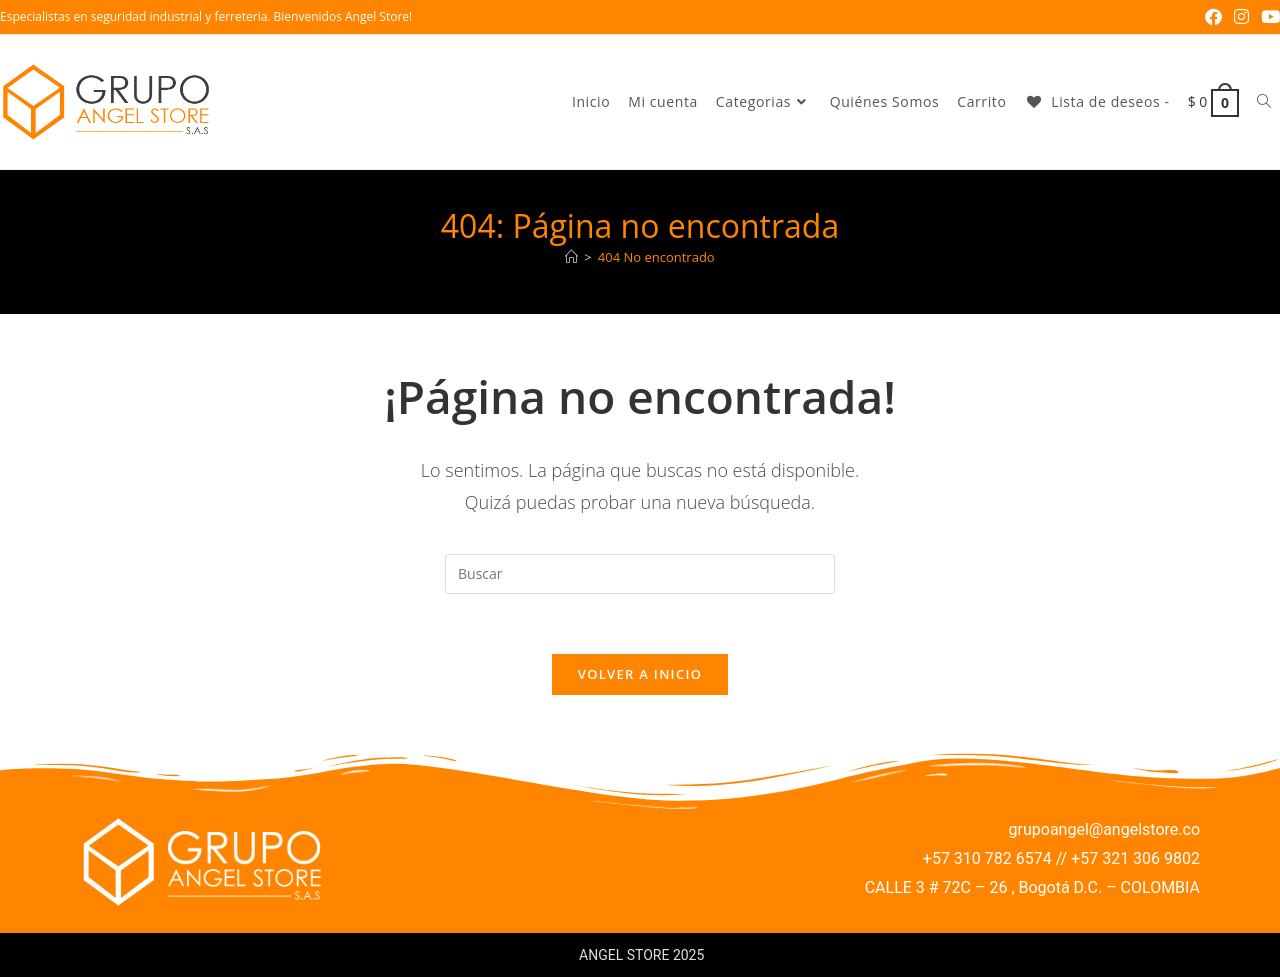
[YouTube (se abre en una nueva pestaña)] (1267, 17)
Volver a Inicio (640, 675)
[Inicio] (571, 257)
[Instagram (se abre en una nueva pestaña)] (1241, 17)
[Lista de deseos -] (1096, 102)
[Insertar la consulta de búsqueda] (640, 574)
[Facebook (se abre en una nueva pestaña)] (1213, 17)
